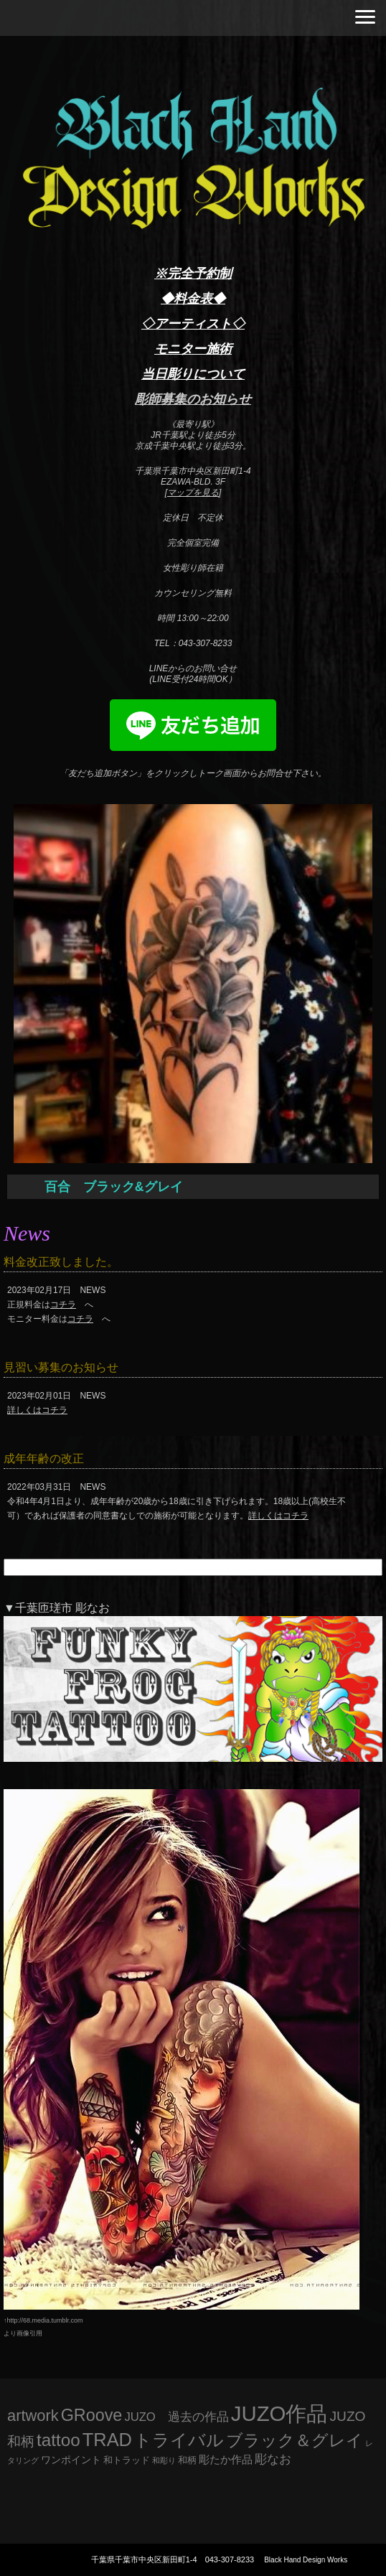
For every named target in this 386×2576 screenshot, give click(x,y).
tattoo (58, 2440)
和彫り (164, 2460)
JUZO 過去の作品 (176, 2417)
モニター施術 (193, 349)
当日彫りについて (193, 374)
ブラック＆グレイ (294, 2440)
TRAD (107, 2440)
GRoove (92, 2415)
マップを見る (193, 492)
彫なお (273, 2459)
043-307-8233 (230, 2559)
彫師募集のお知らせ (193, 399)
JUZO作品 (279, 2413)
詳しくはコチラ (37, 1410)
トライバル (179, 2440)
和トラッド (126, 2460)
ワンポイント (71, 2459)
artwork (33, 2416)
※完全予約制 (193, 273)
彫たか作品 (226, 2459)
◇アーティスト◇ (193, 324)
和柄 (187, 2460)
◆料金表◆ (193, 298)
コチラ (63, 1304)
